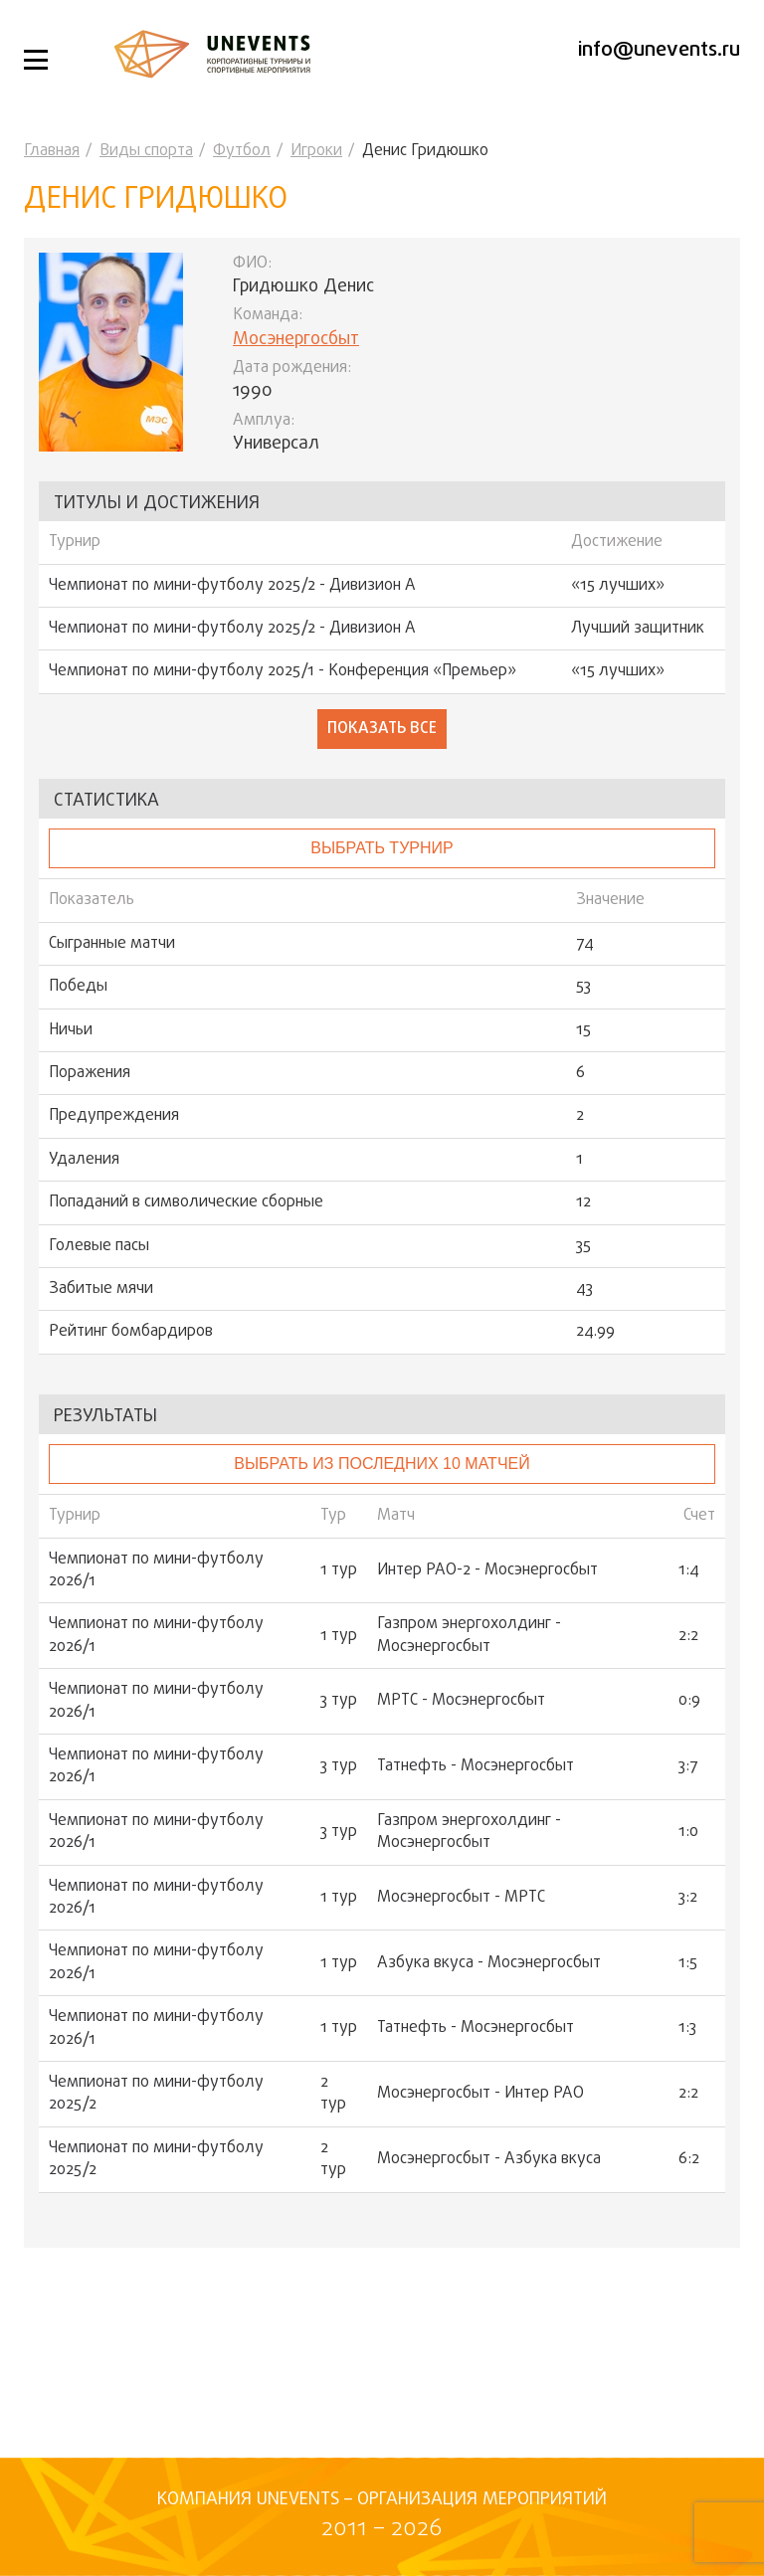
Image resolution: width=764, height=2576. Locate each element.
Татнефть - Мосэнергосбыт (475, 1766)
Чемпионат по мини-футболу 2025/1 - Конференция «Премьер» (282, 671)
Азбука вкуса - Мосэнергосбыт (489, 1963)
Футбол (242, 151)
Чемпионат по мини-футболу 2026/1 (156, 1571)
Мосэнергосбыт (296, 339)
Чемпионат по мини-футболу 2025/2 (156, 2094)
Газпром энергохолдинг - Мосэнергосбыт (469, 1635)
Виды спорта (146, 151)
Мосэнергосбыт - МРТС (461, 1898)
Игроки (316, 151)
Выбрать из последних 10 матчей (381, 1463)
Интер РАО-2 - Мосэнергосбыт (487, 1570)
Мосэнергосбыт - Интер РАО (480, 2094)
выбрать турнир (381, 847)
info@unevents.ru (659, 50)
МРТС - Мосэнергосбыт (461, 1701)
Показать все (382, 729)
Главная (52, 151)
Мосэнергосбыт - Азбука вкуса (489, 2159)
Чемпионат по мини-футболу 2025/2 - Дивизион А (232, 586)
